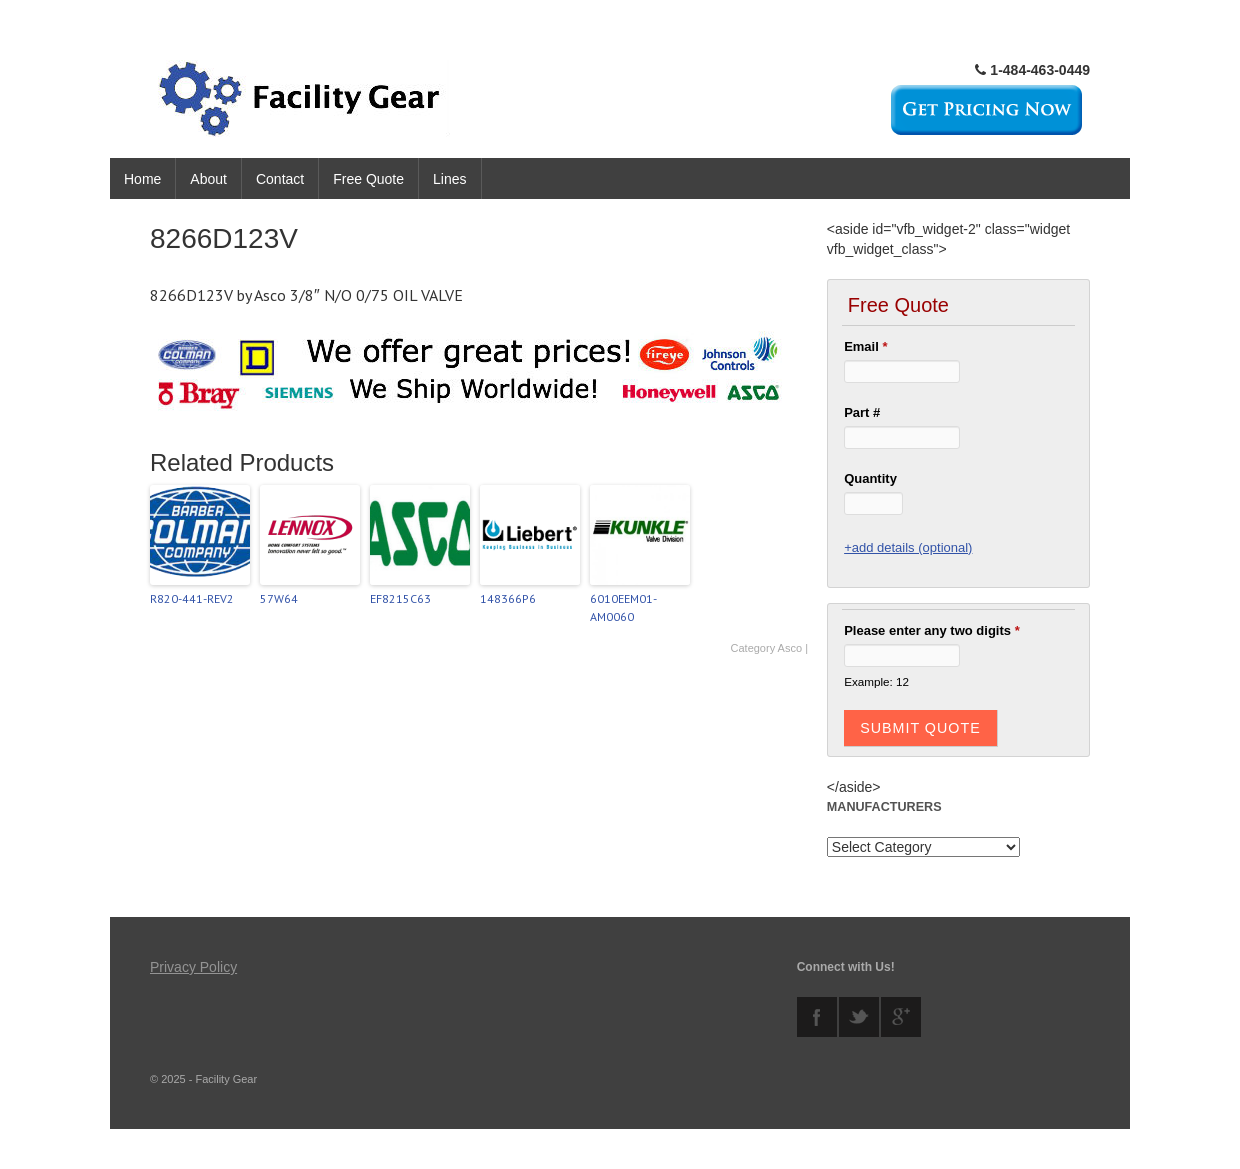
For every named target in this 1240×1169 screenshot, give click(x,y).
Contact (280, 179)
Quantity (870, 478)
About (208, 179)
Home (142, 179)
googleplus (901, 1017)
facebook (817, 1017)
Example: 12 (876, 681)
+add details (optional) (908, 547)
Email (865, 346)
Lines (449, 179)
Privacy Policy (193, 967)
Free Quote (368, 179)
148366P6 (508, 598)
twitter (859, 1017)
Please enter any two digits (932, 630)
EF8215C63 (400, 598)
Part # (862, 412)
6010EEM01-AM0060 (623, 607)
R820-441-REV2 (192, 598)
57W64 (279, 598)
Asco (790, 648)
